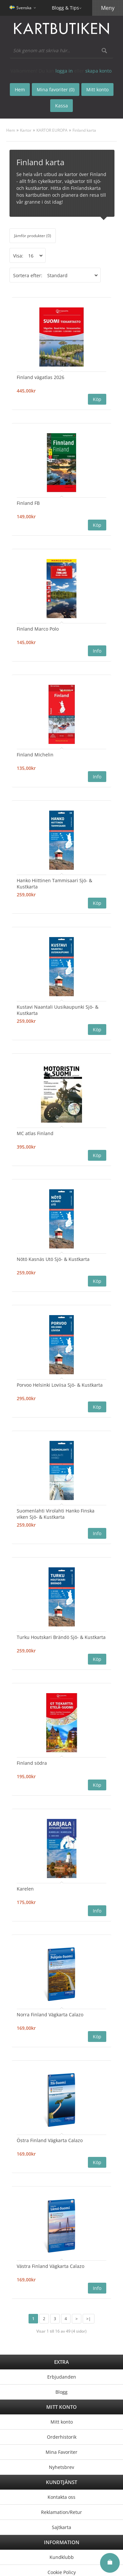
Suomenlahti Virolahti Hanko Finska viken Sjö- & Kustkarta (55, 1514)
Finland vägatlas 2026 (40, 377)
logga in (64, 71)
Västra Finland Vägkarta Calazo (50, 2266)
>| (88, 2318)
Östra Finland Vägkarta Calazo (50, 2140)
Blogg (61, 2392)
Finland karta (84, 130)
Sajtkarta (61, 2527)
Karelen (25, 1889)
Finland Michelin (35, 754)
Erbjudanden (61, 2377)
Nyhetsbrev (61, 2467)
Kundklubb (62, 2557)
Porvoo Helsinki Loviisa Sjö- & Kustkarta (60, 1385)
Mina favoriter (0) (55, 89)
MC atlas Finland (35, 1133)
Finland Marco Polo (38, 629)
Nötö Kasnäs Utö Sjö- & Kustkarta (53, 1259)
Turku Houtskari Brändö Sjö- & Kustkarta (61, 1637)
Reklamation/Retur (61, 2512)
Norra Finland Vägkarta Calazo (50, 2014)
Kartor (25, 130)
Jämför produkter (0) (32, 235)
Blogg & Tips (65, 8)
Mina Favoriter (61, 2452)
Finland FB (28, 503)
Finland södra (32, 1763)
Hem (10, 130)
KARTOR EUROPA (52, 130)
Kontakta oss (61, 2497)
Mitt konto (62, 2422)
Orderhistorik (61, 2437)
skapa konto (98, 71)
